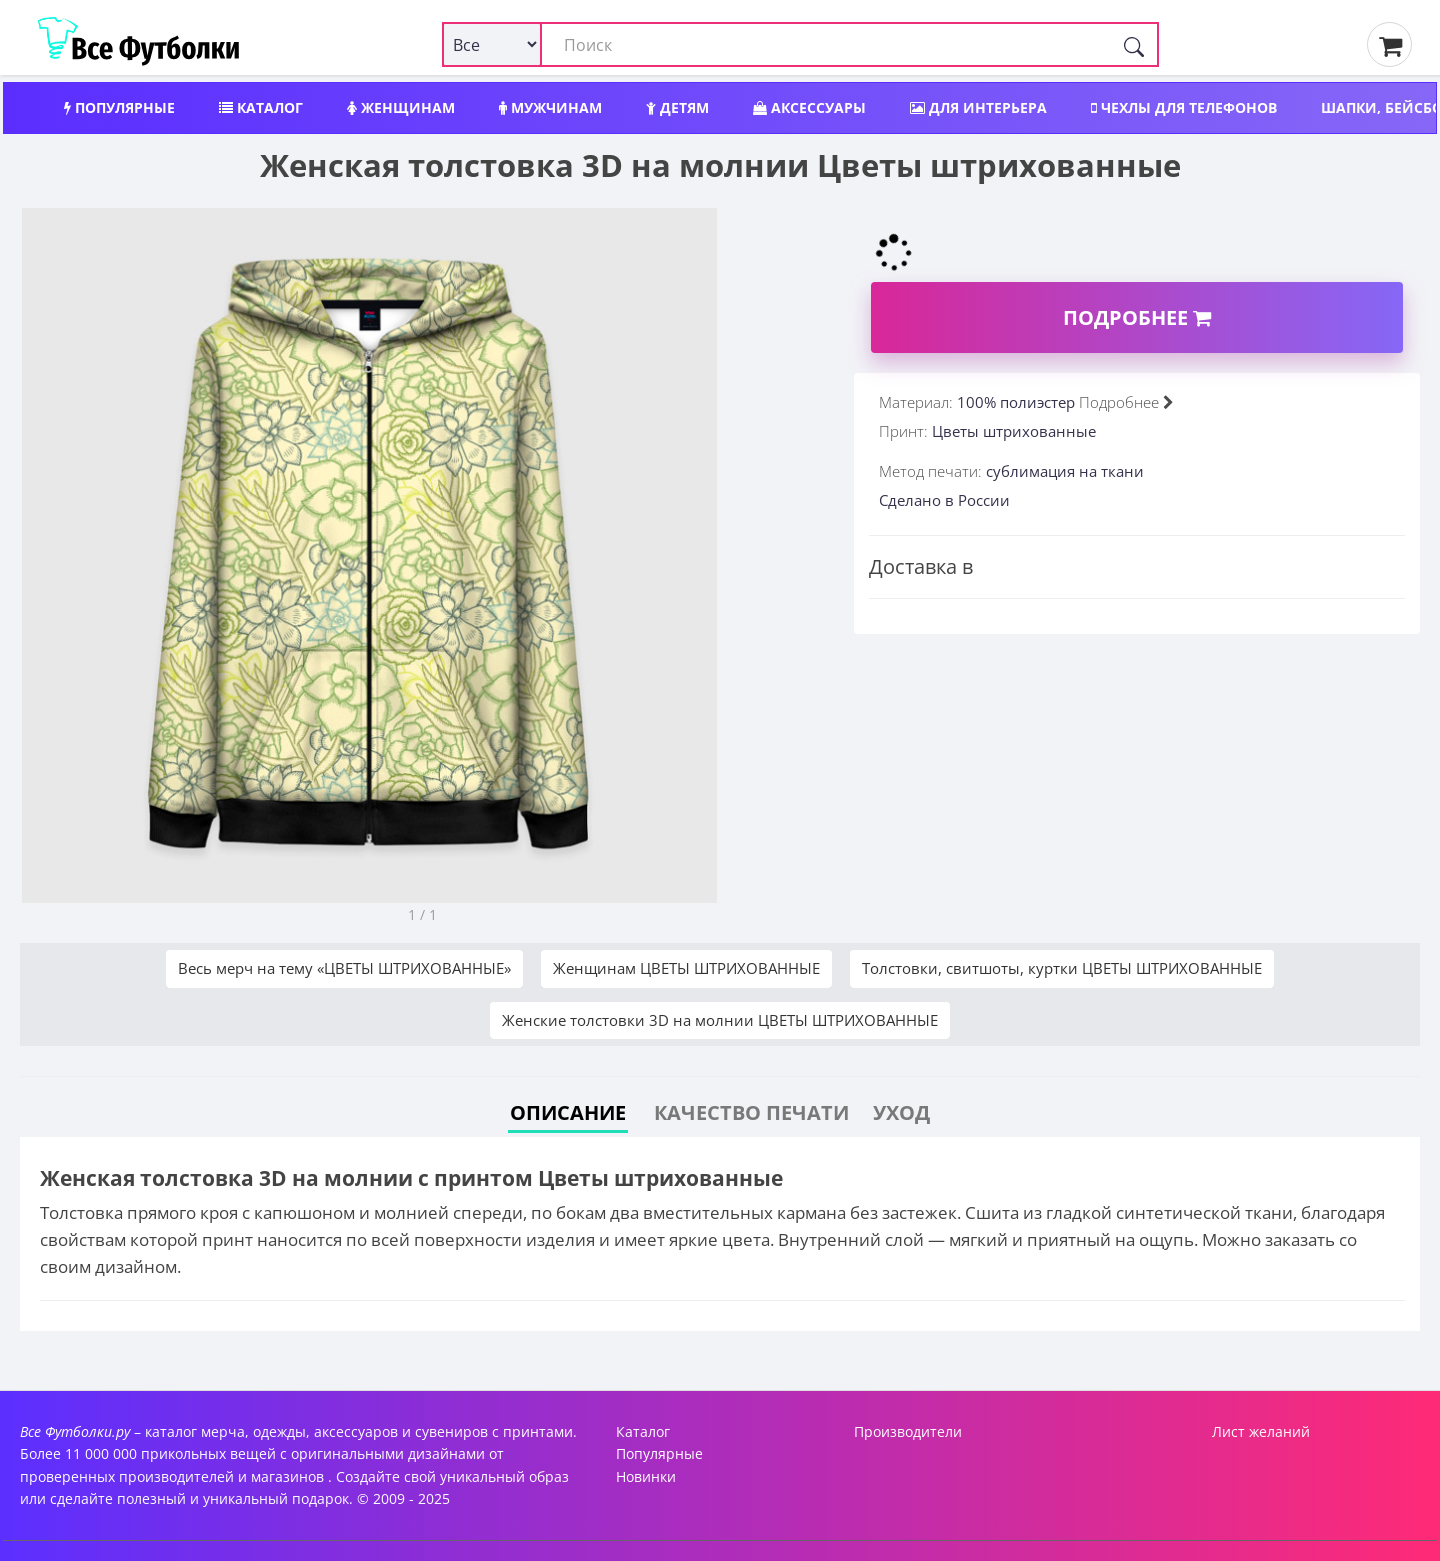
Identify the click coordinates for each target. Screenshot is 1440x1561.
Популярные (119, 107)
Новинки (646, 1476)
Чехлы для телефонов (1184, 107)
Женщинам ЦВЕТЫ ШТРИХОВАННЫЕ (686, 968)
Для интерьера (978, 107)
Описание (568, 1112)
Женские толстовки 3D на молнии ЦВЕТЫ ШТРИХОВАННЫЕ (720, 1020)
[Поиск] (1134, 44)
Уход (901, 1112)
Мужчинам (550, 107)
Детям (677, 107)
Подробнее (1137, 317)
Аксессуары (809, 107)
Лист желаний (1261, 1431)
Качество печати (751, 1112)
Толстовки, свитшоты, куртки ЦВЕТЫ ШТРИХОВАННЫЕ (1062, 968)
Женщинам (401, 107)
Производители (908, 1431)
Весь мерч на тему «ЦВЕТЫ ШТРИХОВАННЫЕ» (344, 968)
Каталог (261, 107)
